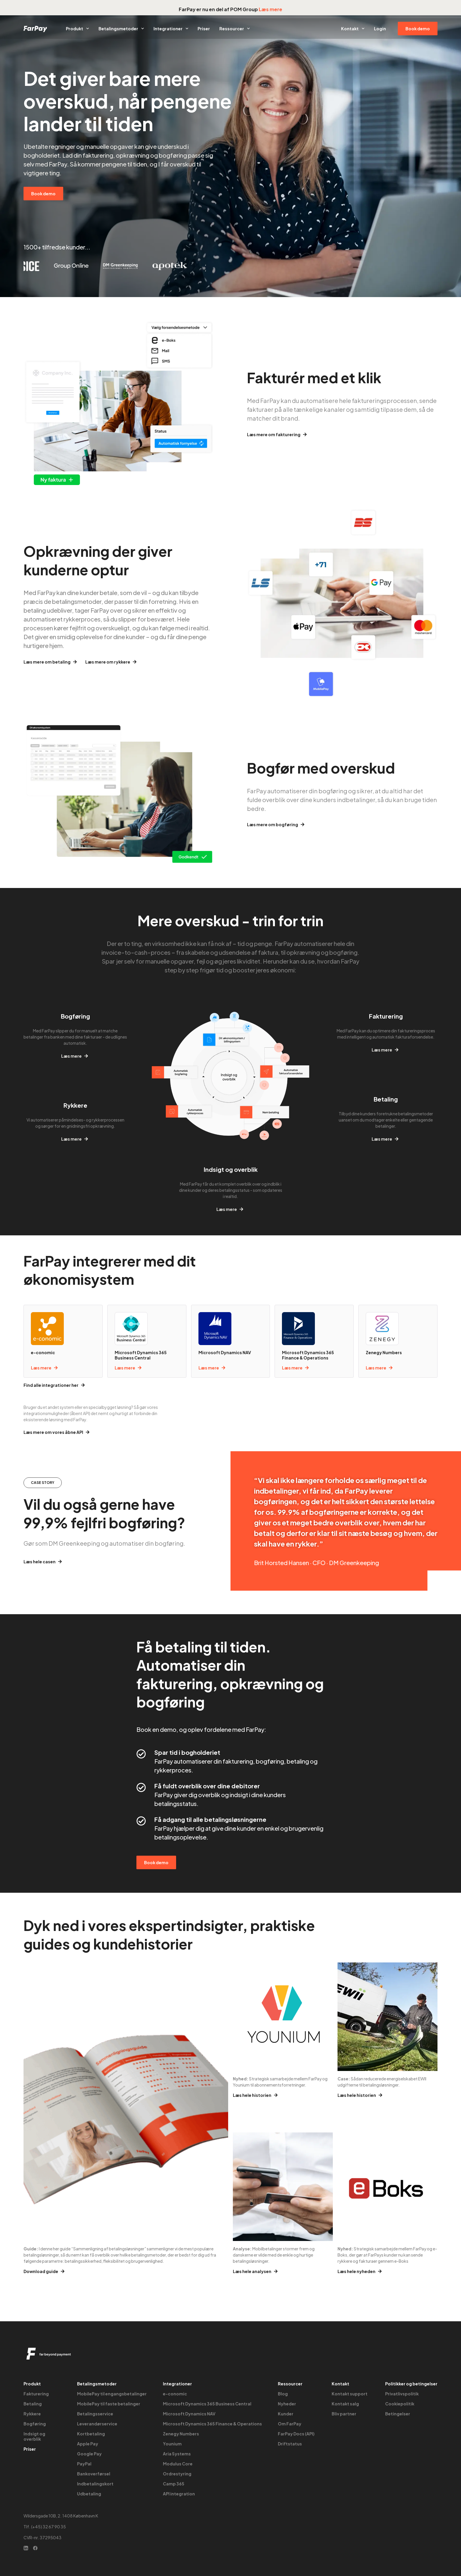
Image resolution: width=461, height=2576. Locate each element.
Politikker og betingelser (411, 2383)
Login (380, 28)
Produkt (77, 28)
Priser (204, 28)
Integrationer (170, 28)
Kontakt (353, 28)
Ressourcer (234, 28)
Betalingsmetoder (121, 28)
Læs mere (270, 9)
